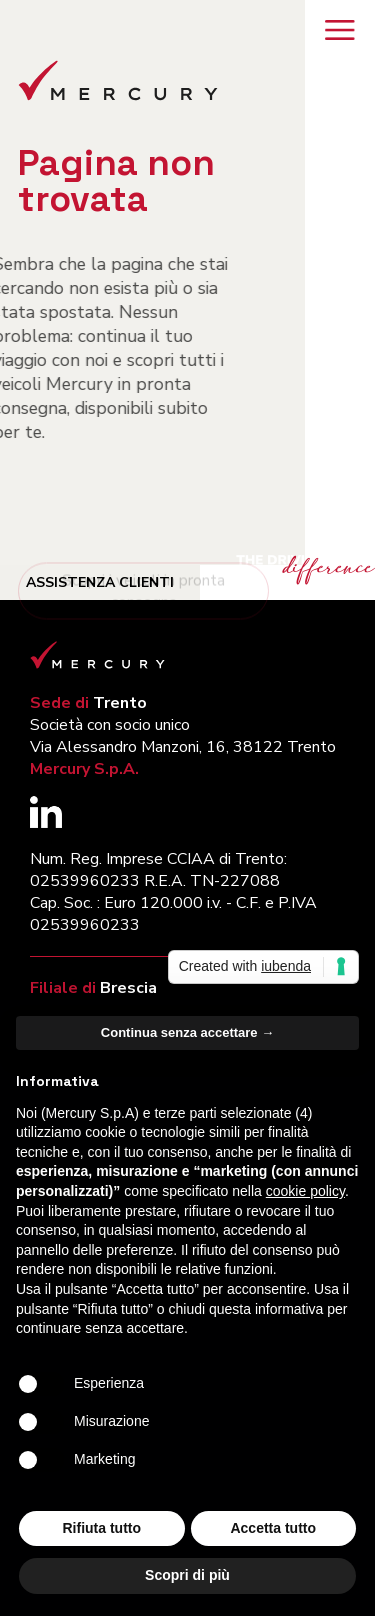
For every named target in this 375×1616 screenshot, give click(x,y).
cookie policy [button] (305, 1191)
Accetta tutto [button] (273, 1528)
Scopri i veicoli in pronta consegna (143, 605)
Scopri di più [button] (187, 1575)
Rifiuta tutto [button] (101, 1528)
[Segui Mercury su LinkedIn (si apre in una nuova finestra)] (46, 822)
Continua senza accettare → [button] (187, 1032)
